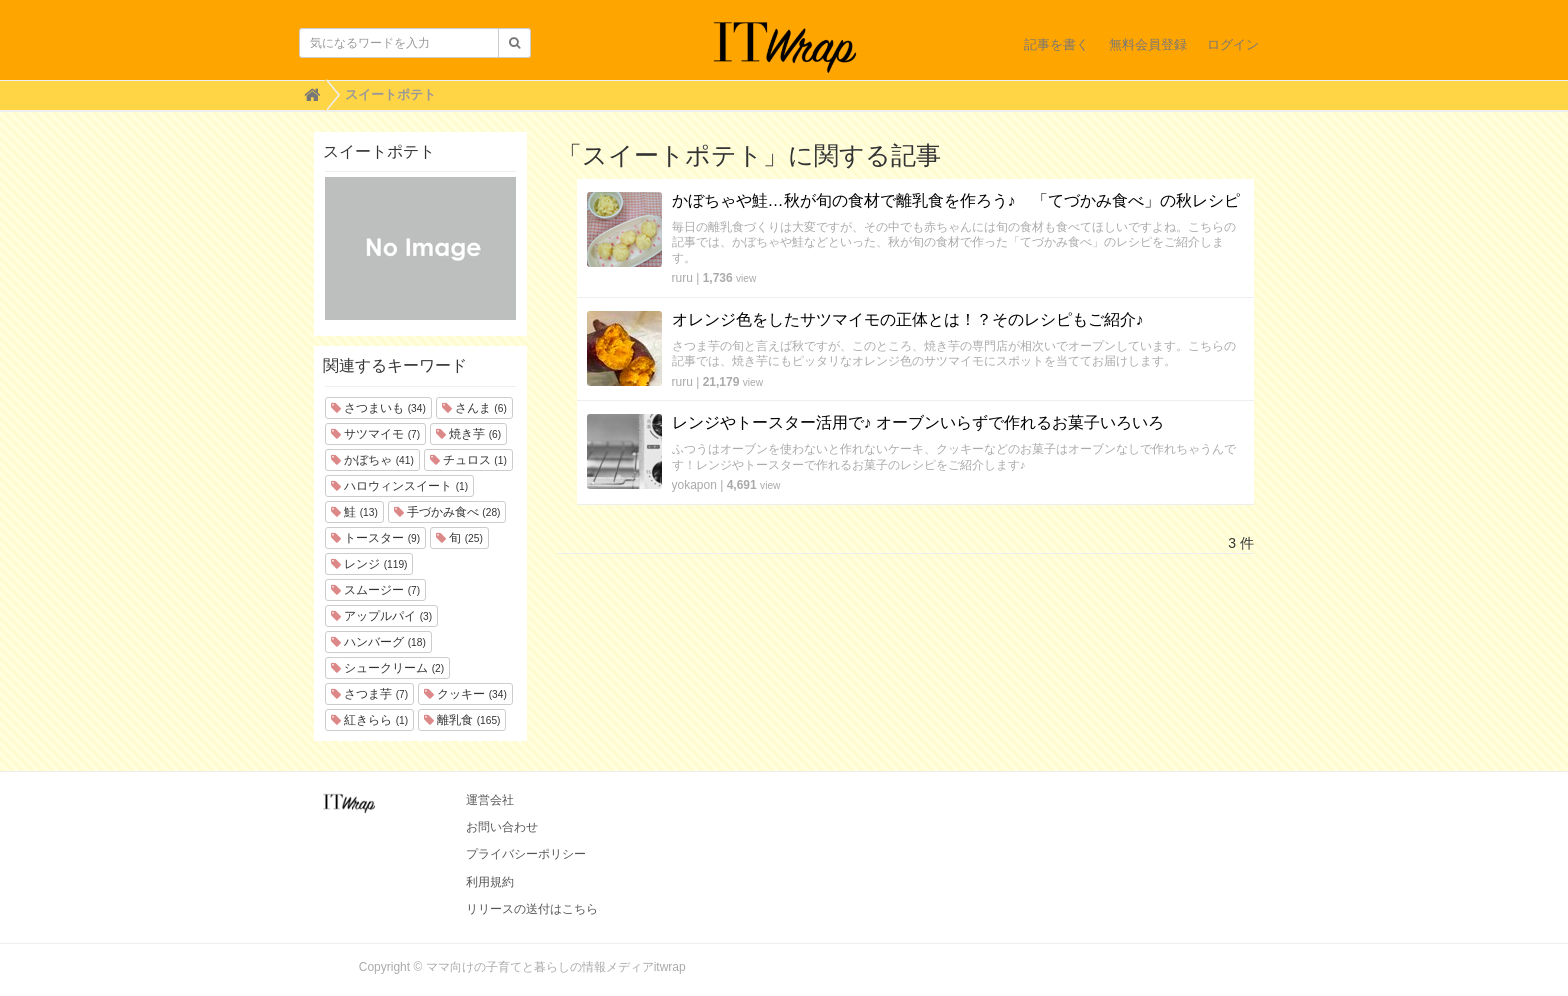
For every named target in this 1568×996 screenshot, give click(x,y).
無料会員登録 (1148, 44)
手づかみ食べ (447, 512)
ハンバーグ (378, 642)
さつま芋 (369, 694)
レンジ (369, 564)
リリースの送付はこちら (532, 909)
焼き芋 (468, 434)
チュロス (468, 460)
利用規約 (490, 882)
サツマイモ (375, 434)
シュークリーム (387, 668)
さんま (474, 408)
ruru (682, 278)
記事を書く (1056, 44)
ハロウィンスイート (399, 486)
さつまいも (378, 408)
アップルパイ (381, 616)
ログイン (1233, 44)
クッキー (465, 694)
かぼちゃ (372, 460)
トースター (375, 538)
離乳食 (462, 720)
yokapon (694, 485)
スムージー (375, 590)
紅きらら (369, 720)
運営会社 (490, 800)
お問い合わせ (502, 827)
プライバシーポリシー (526, 854)
